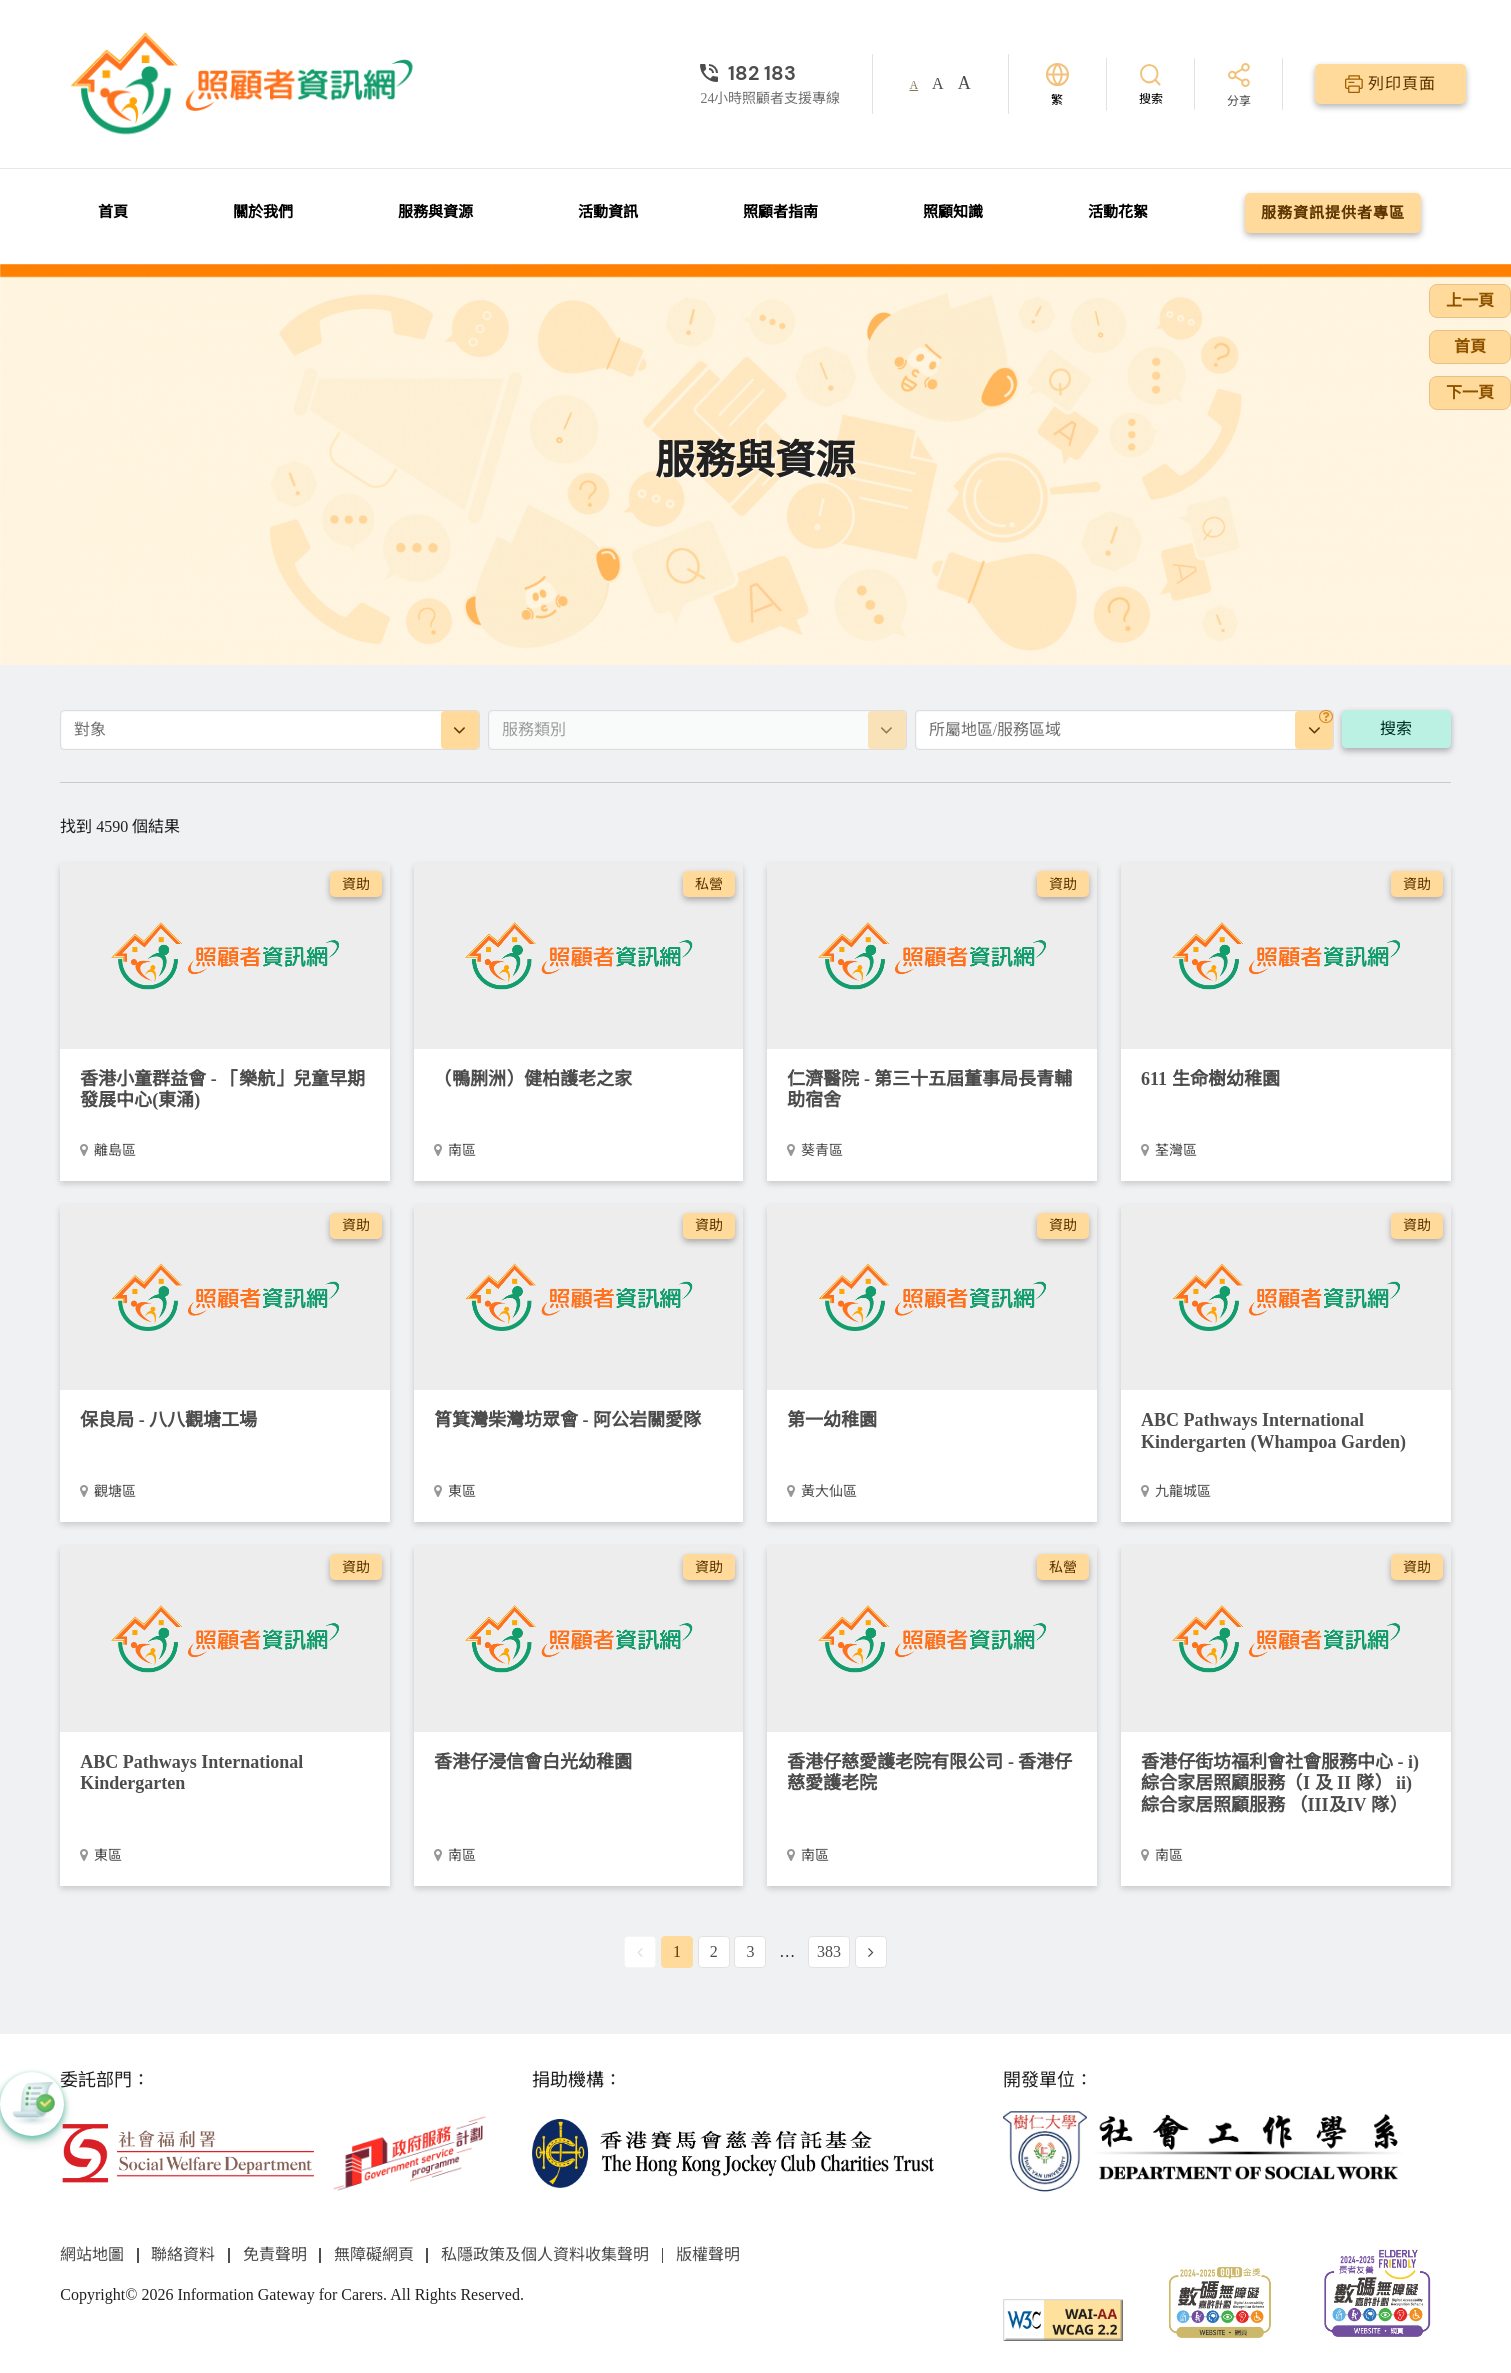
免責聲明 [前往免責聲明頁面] (275, 2254)
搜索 (1396, 728)
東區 (462, 1491)
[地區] (1326, 717)
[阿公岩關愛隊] (579, 1297)
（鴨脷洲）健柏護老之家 (533, 1079)
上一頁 (1470, 300)
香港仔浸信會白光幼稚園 (533, 1762)
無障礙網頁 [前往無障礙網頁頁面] (374, 2254)
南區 (462, 1150)
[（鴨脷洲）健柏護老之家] (579, 955)
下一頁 (1470, 392)
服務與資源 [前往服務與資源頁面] (435, 212)
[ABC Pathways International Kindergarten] (225, 1638)
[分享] (1239, 86)
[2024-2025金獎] (1220, 2300)
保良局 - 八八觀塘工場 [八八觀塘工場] (168, 1420)
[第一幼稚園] (932, 1297)
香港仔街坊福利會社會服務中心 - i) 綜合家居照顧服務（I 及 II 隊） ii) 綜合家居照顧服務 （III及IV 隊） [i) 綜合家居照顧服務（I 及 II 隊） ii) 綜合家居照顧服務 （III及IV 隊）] (1280, 1783)
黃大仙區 (829, 1491)
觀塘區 (115, 1491)
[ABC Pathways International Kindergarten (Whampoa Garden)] (1286, 1297)
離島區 (115, 1150)
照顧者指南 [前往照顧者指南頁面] (780, 212)
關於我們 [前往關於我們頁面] (263, 212)
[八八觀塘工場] (225, 1297)
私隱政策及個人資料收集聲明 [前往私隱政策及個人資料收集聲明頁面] (545, 2254)
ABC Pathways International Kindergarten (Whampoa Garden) (1273, 1431)
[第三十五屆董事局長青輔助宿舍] (932, 955)
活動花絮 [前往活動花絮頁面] (1118, 212)
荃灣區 (1176, 1150)
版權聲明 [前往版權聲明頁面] (708, 2254)
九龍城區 (1183, 1491)
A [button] (913, 85)
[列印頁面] (1390, 84)
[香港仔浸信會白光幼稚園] (579, 1638)
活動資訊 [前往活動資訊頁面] (608, 212)
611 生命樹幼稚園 (1210, 1079)
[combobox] (269, 730)
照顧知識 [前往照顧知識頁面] (953, 212)
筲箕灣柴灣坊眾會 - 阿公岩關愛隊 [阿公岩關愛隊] (567, 1420)
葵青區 (822, 1150)
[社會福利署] (187, 2151)
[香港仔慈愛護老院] (932, 1638)
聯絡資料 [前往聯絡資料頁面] (183, 2254)
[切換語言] (1057, 84)
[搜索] (1151, 83)
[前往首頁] (245, 84)
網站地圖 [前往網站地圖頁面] (92, 2254)
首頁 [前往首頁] (113, 212)
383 (829, 1951)
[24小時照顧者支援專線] (770, 73)
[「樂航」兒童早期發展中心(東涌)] (225, 955)
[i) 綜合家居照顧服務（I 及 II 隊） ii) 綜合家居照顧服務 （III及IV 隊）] (1286, 1638)
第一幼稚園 (832, 1420)
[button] (32, 2104)
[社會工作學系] (1204, 2151)
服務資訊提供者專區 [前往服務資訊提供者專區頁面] (1333, 213)
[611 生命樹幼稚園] (1286, 955)
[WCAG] (1063, 2318)
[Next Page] (871, 1952)
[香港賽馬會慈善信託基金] (733, 2151)
